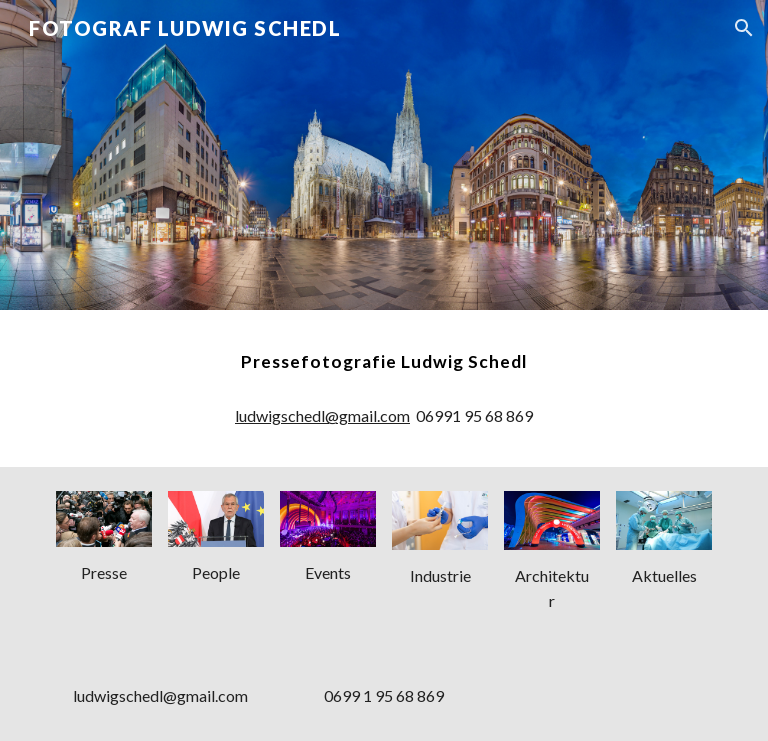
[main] (383, 362)
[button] (744, 28)
